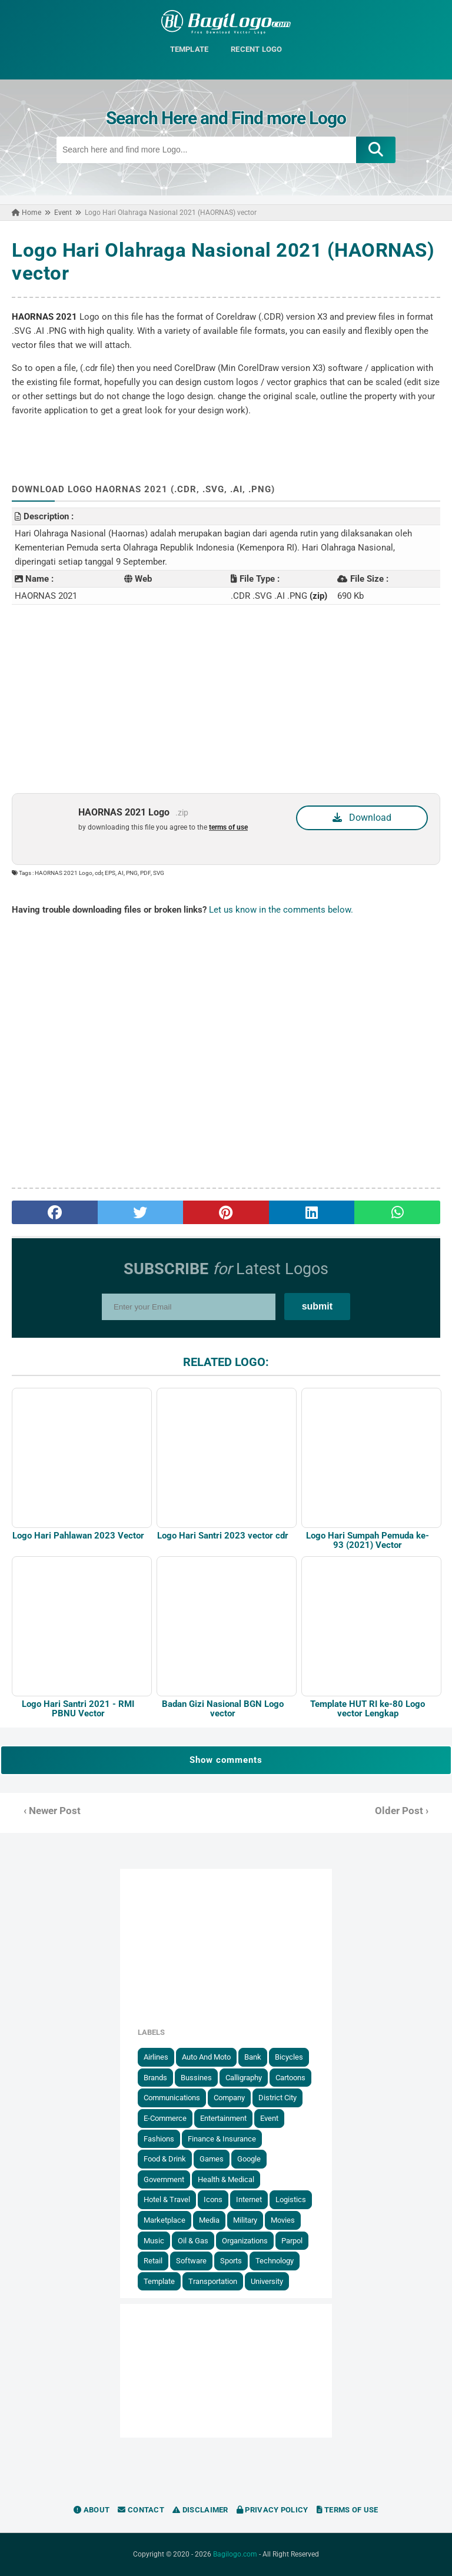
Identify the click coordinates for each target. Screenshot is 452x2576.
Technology (274, 2260)
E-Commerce (165, 2118)
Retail (153, 2260)
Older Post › (401, 1810)
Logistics (290, 2199)
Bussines (196, 2077)
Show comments (226, 1760)
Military (245, 2220)
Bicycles (289, 2057)
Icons (213, 2199)
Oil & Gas (193, 2240)
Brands (155, 2077)
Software (191, 2260)
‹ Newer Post (52, 1810)
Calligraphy (243, 2077)
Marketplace (164, 2220)
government (164, 2179)
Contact (141, 2509)
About (91, 2509)
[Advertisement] (226, 698)
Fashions (159, 2138)
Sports (231, 2260)
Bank (252, 2057)
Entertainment (223, 2118)
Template (159, 2281)
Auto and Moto (206, 2057)
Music (154, 2240)
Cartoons (290, 2077)
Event (269, 2118)
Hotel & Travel (167, 2199)
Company (229, 2097)
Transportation (212, 2281)
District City (277, 2097)
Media (209, 2220)
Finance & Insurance (222, 2138)
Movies (283, 2220)
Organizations (245, 2240)
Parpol (292, 2240)
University (267, 2281)
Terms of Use (347, 2509)
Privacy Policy (272, 2509)
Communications (172, 2097)
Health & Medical (226, 2179)
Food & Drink (165, 2158)
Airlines (156, 2057)
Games (212, 2158)
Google (249, 2158)
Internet (249, 2199)
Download (362, 817)
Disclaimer (200, 2509)
